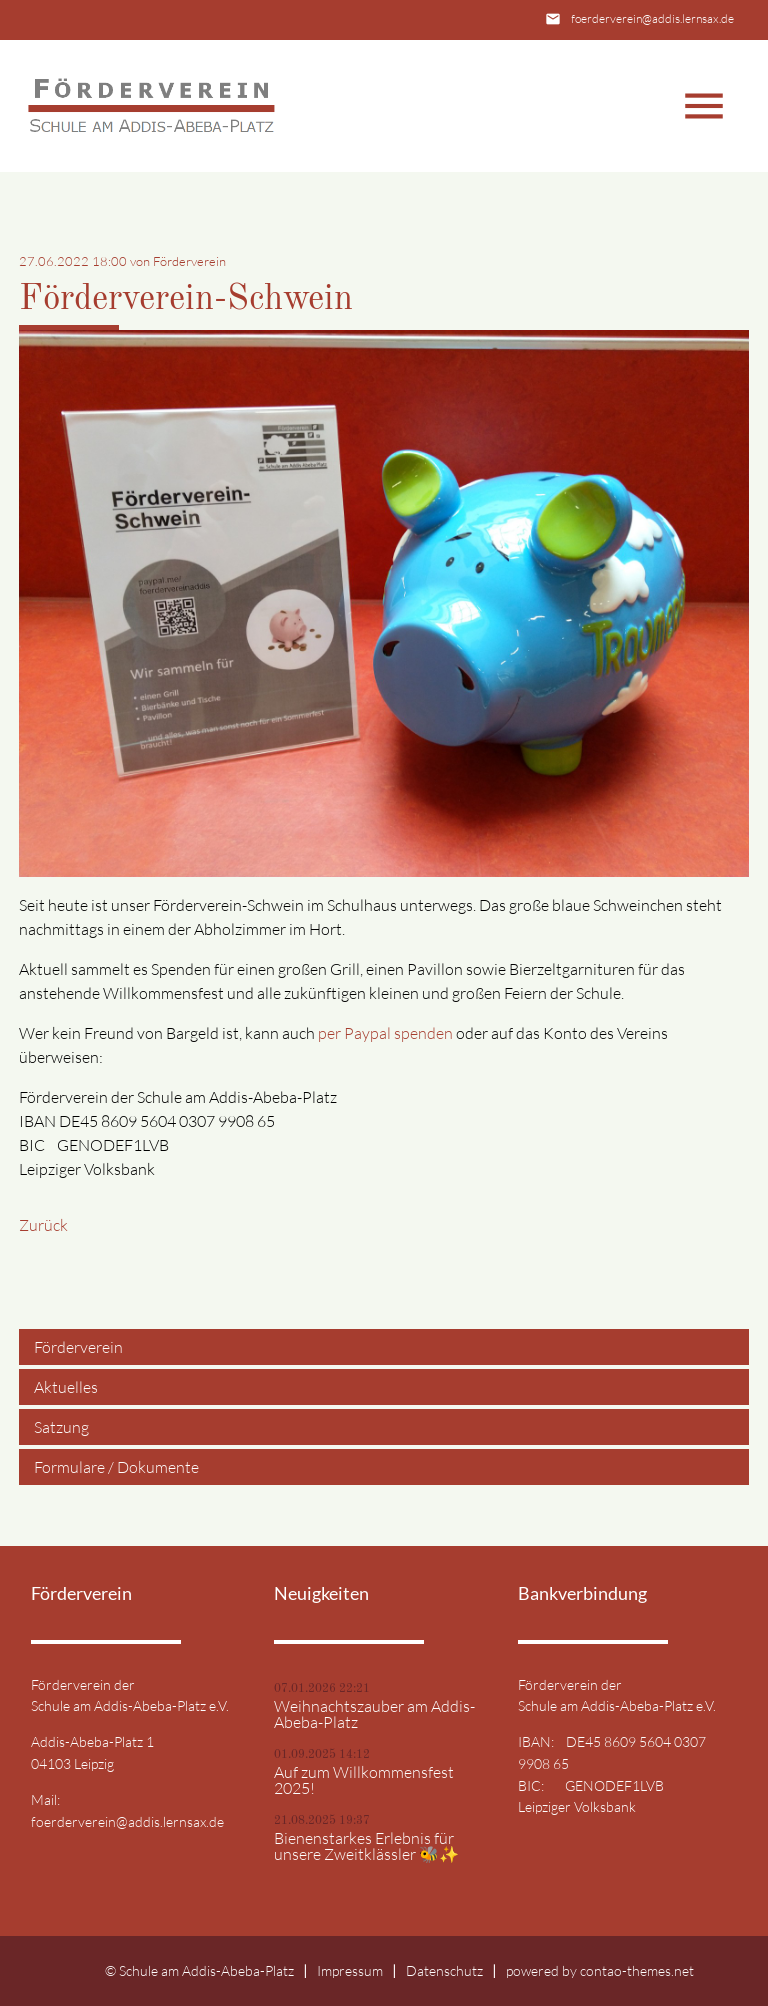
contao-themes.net (637, 1970)
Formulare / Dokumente (116, 1467)
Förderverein (78, 1347)
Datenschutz (444, 1970)
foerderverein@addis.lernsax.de (652, 18)
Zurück (43, 1225)
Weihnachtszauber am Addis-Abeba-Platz (374, 1714)
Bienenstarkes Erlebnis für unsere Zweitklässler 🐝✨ (366, 1846)
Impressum (350, 1970)
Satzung (61, 1427)
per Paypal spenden (385, 1033)
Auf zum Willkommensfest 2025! (364, 1780)
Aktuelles (66, 1387)
